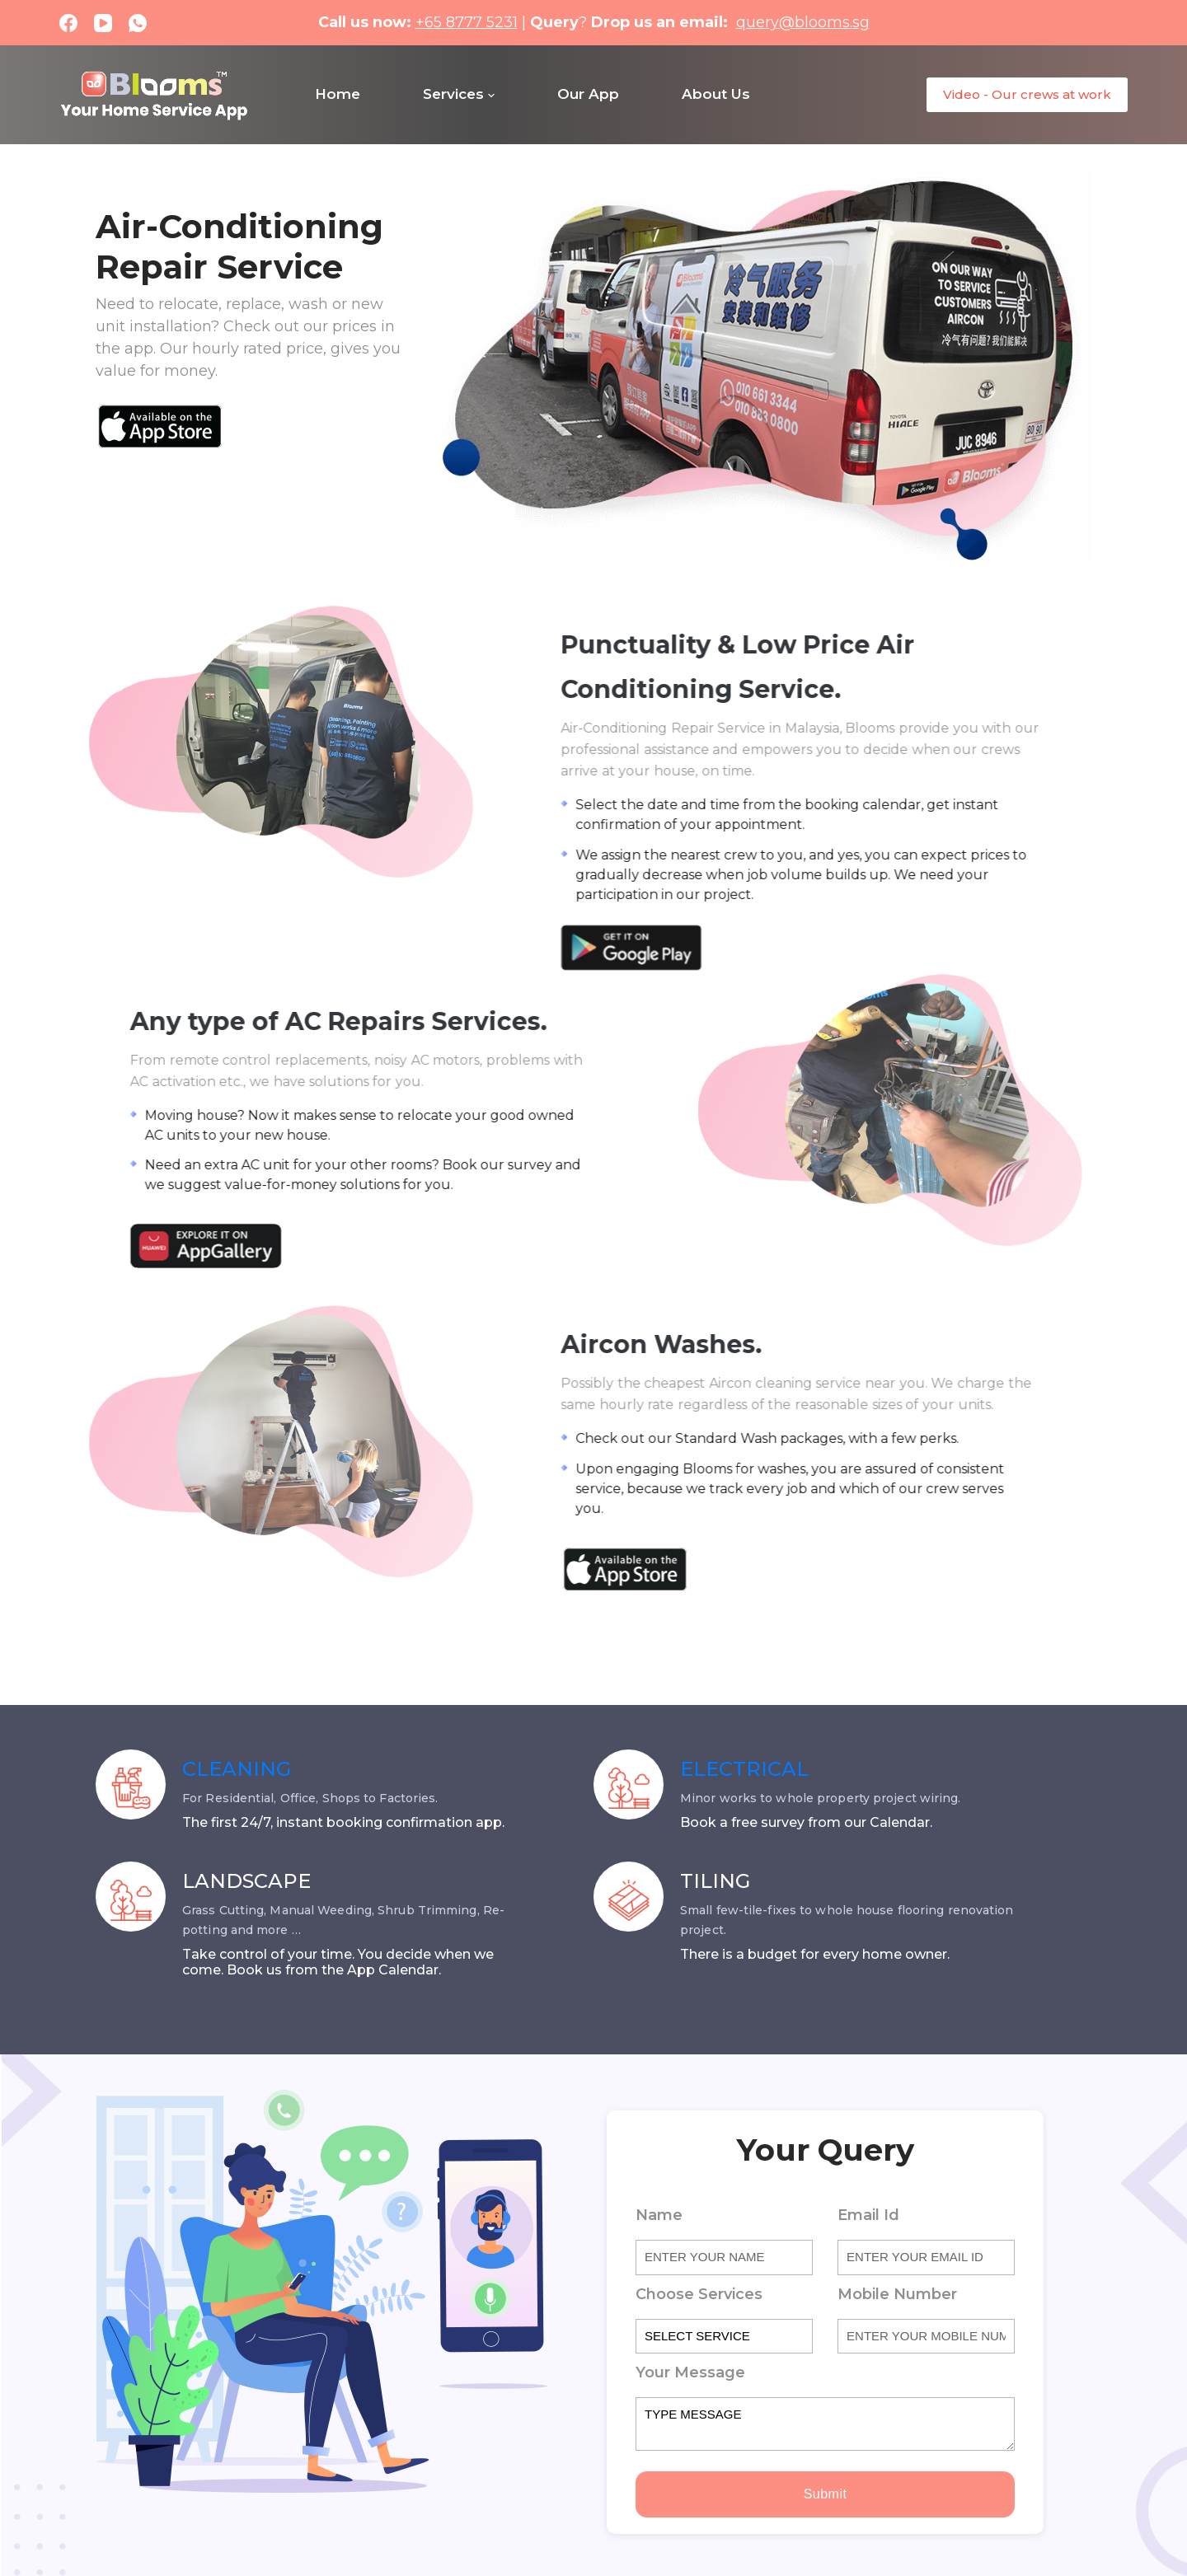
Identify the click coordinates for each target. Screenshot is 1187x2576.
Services (459, 94)
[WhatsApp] (138, 23)
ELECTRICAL (744, 1769)
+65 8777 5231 (466, 22)
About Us (716, 94)
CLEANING (236, 1769)
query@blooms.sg (803, 22)
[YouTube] (103, 23)
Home (337, 94)
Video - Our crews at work (1027, 94)
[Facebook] (68, 23)
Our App (588, 94)
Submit (825, 2494)
